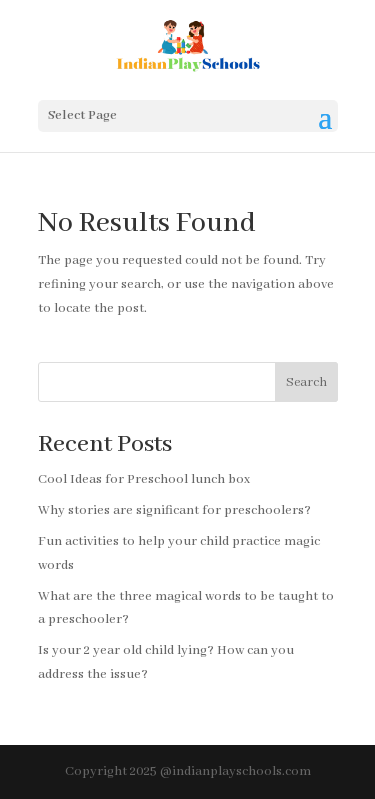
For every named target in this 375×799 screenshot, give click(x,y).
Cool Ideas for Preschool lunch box (144, 479)
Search (306, 382)
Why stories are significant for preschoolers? (174, 510)
